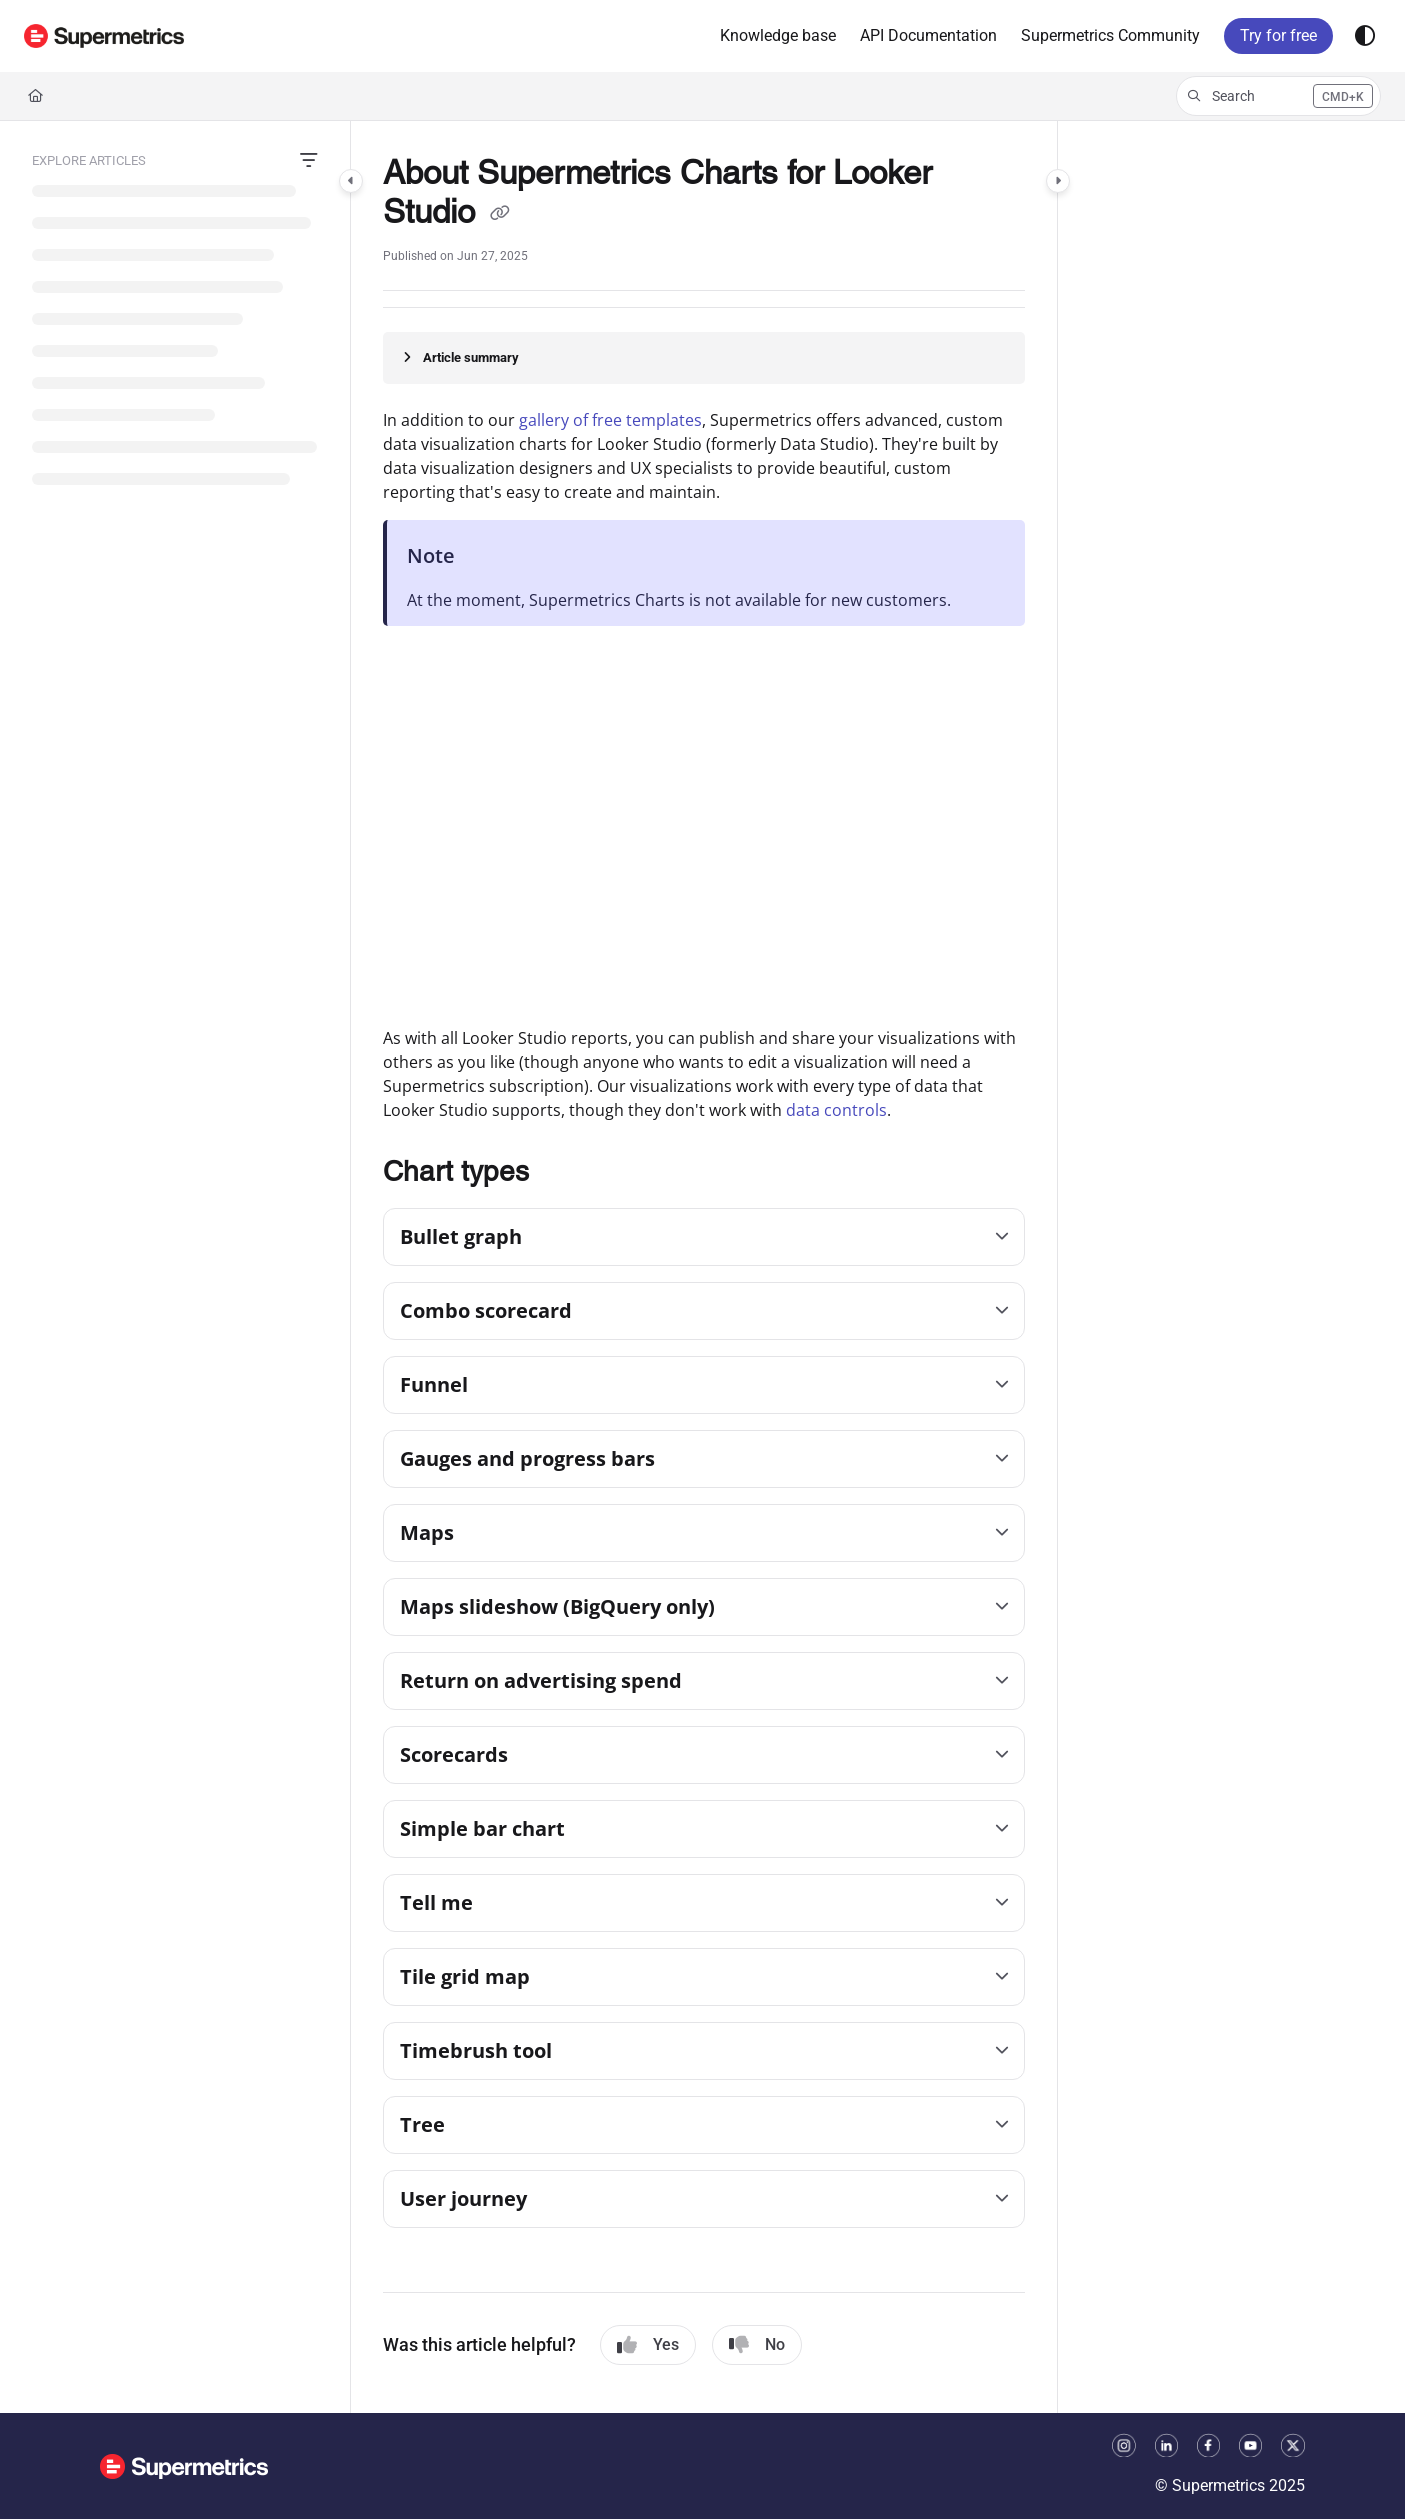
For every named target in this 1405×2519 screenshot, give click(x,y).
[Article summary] (704, 358)
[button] (104, 36)
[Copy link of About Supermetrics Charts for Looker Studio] (500, 215)
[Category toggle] (351, 181)
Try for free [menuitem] (1278, 35)
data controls (836, 1110)
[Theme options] (1365, 36)
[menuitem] (778, 36)
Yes (648, 2345)
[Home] (35, 96)
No (757, 2345)
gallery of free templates (610, 420)
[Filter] (309, 161)
